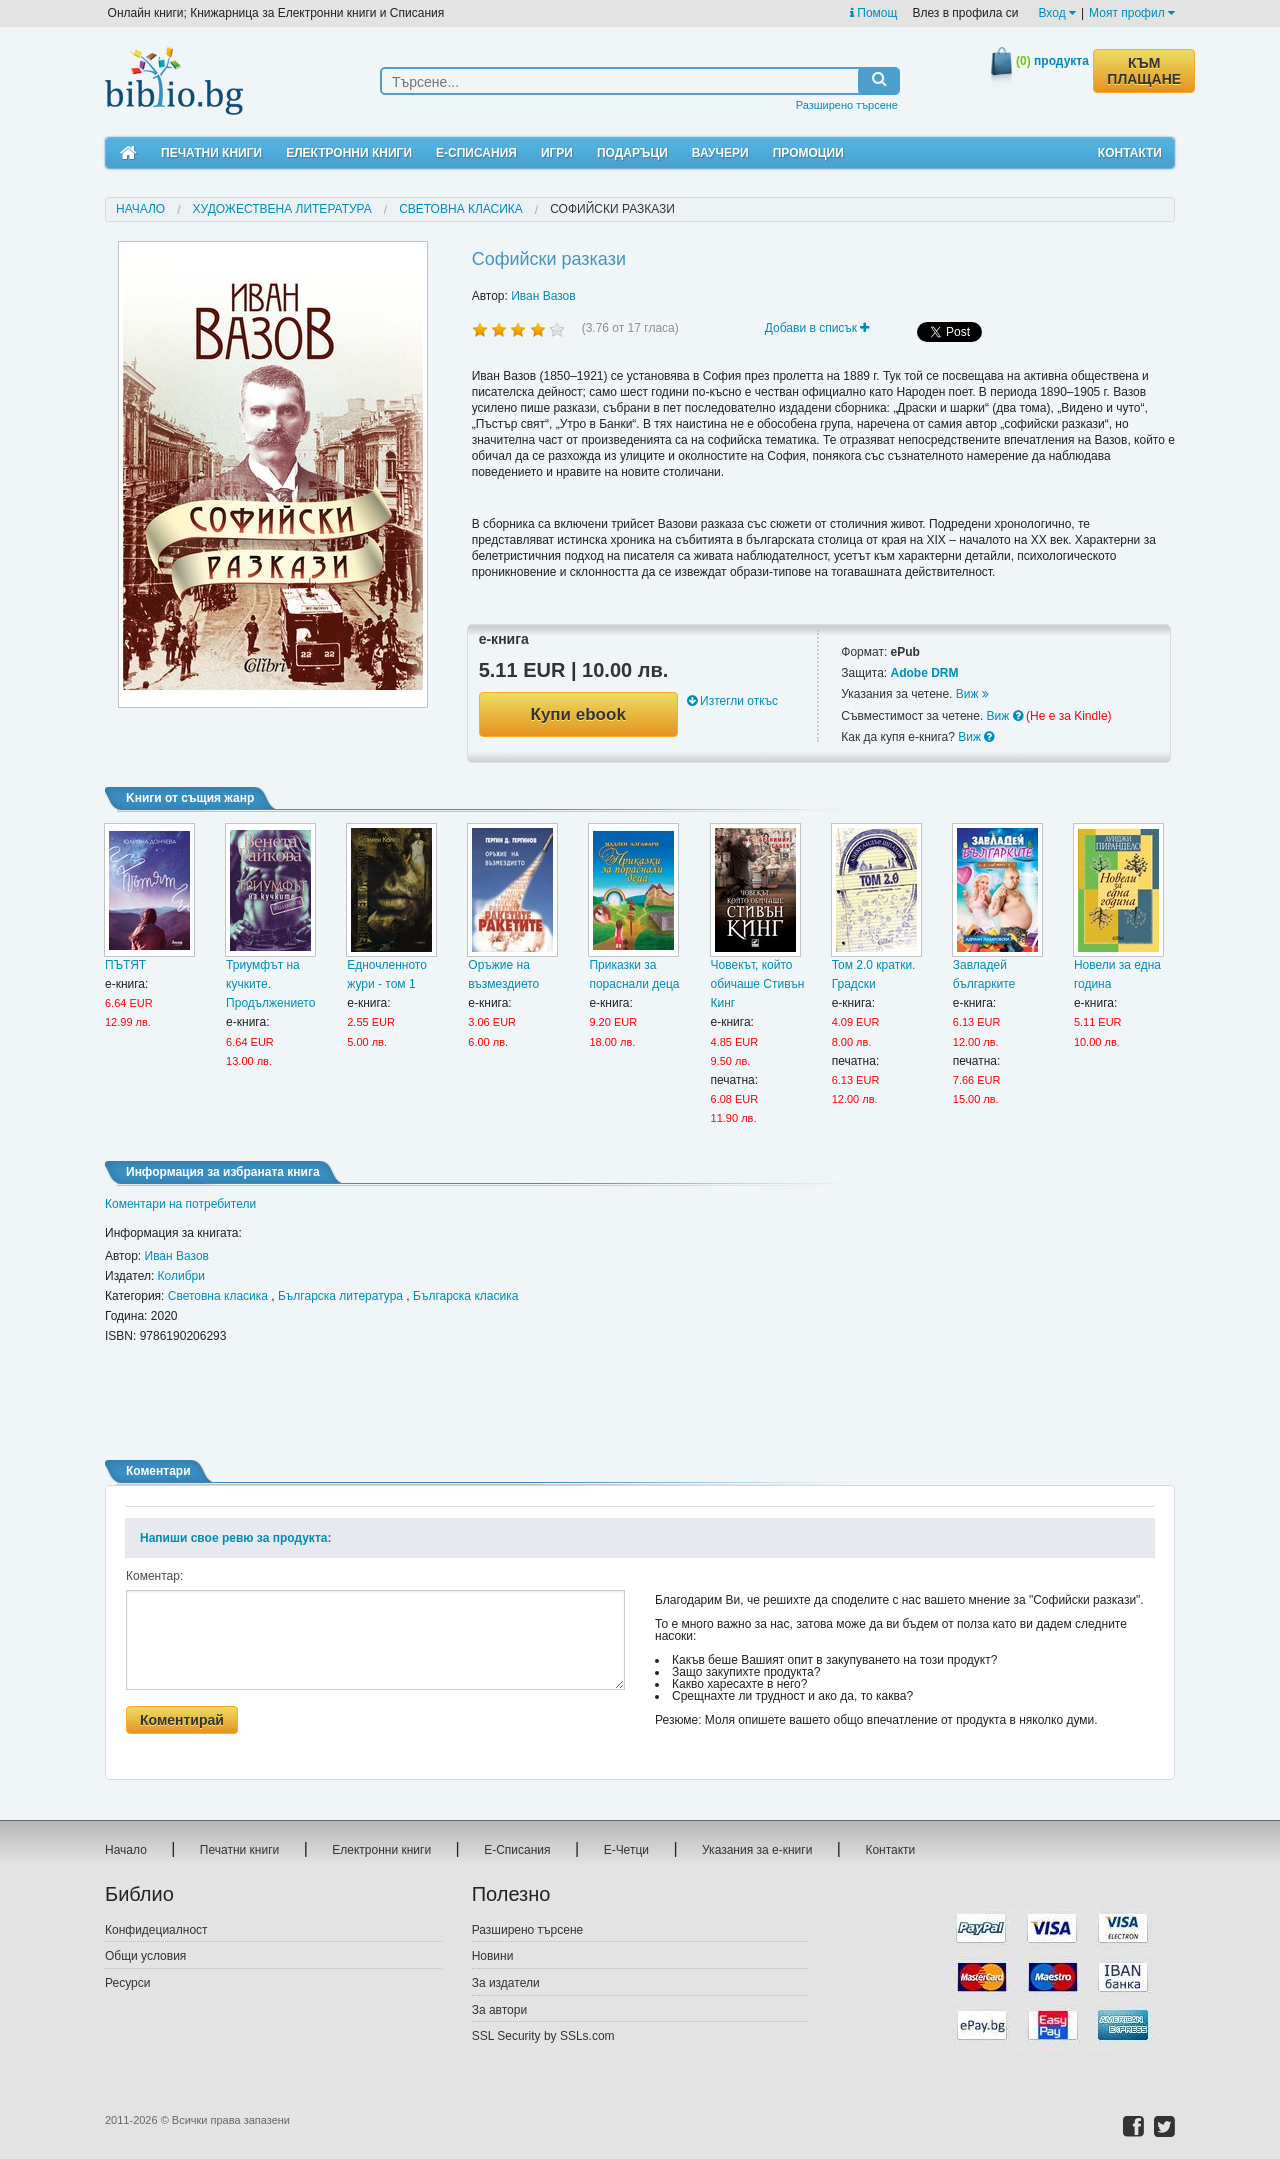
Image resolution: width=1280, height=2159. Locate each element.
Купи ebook (578, 714)
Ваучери (720, 153)
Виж (972, 694)
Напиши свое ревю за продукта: (235, 1538)
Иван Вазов (543, 296)
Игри (557, 153)
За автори (499, 2010)
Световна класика (461, 209)
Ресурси (127, 1983)
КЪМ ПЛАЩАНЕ (1144, 71)
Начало (140, 209)
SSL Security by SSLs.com (543, 2036)
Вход (1057, 13)
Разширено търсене (847, 105)
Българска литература (340, 1296)
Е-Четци (626, 1850)
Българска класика (465, 1296)
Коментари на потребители (180, 1204)
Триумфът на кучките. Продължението (270, 984)
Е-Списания (476, 153)
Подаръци (632, 153)
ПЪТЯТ (125, 965)
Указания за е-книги (757, 1850)
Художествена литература (282, 209)
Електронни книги (349, 153)
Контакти (1130, 153)
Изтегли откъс (732, 701)
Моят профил (1132, 13)
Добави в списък (817, 328)
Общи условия (145, 1956)
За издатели (506, 1983)
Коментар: (154, 1576)
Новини (493, 1956)
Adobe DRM (924, 673)
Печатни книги (211, 153)
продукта (1052, 61)
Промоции (808, 153)
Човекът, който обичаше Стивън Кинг (758, 984)
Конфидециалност (156, 1930)
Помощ (873, 13)
